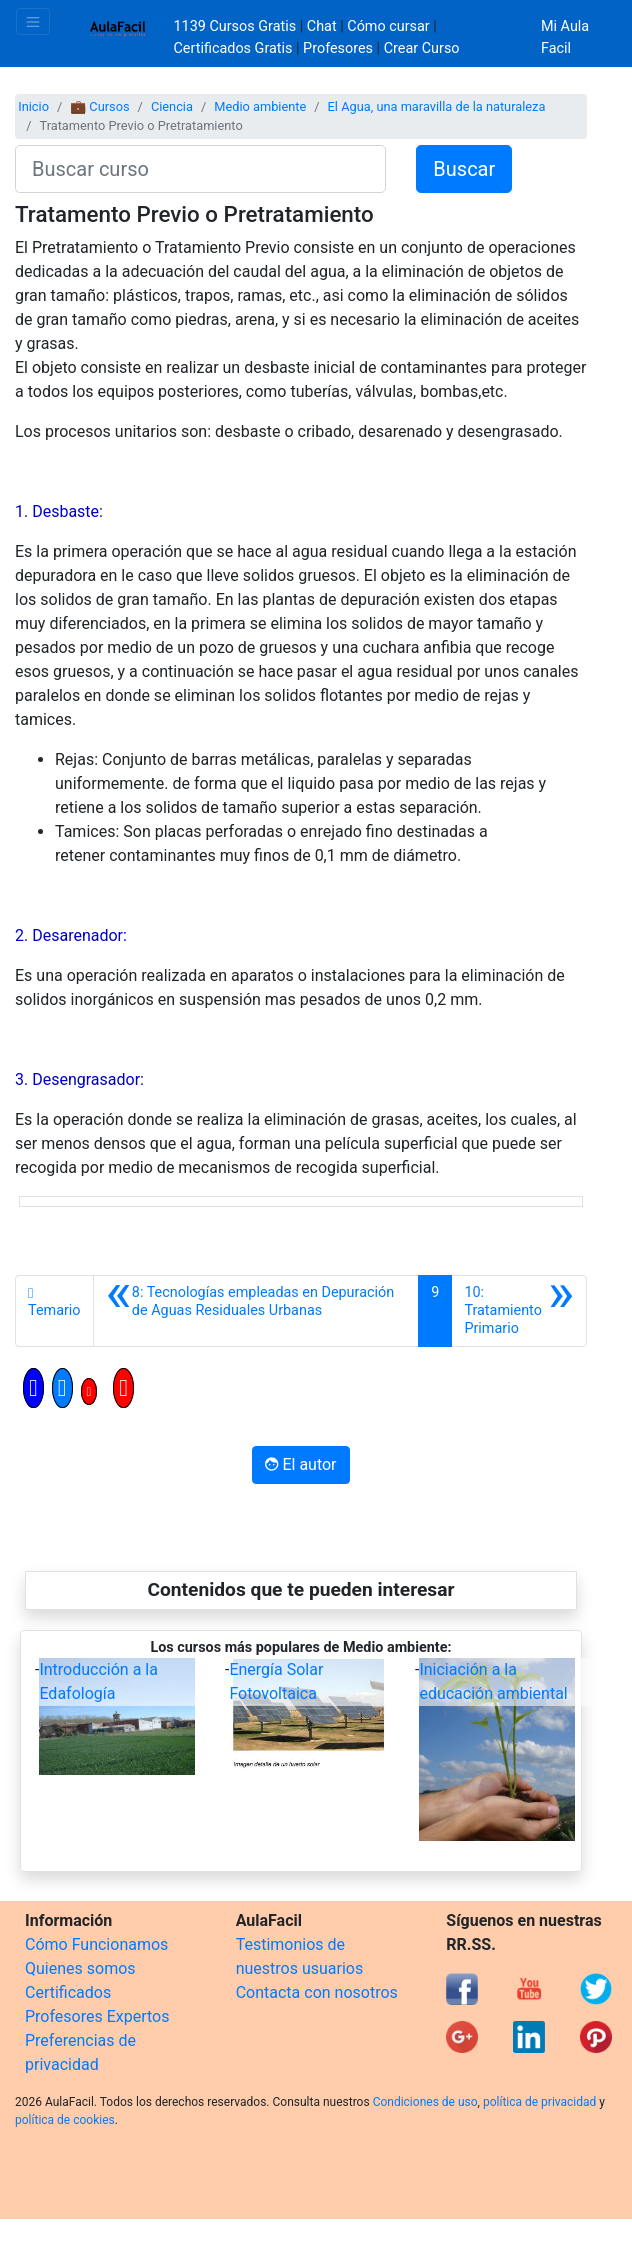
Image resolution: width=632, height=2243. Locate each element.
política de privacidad (539, 2102)
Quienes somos (80, 1968)
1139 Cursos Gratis (237, 26)
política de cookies (65, 2120)
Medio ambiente (260, 106)
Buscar (464, 169)
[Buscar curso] (200, 169)
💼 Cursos (99, 106)
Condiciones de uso (425, 2102)
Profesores (338, 48)
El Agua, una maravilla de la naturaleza (437, 106)
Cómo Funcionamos (96, 1944)
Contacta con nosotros (317, 1992)
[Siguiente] (519, 1311)
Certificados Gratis (233, 48)
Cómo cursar (388, 26)
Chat (322, 26)
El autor (300, 1464)
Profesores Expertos (97, 2016)
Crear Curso (422, 48)
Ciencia (172, 106)
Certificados (68, 1992)
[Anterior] (256, 1311)
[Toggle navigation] (33, 21)
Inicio (33, 106)
